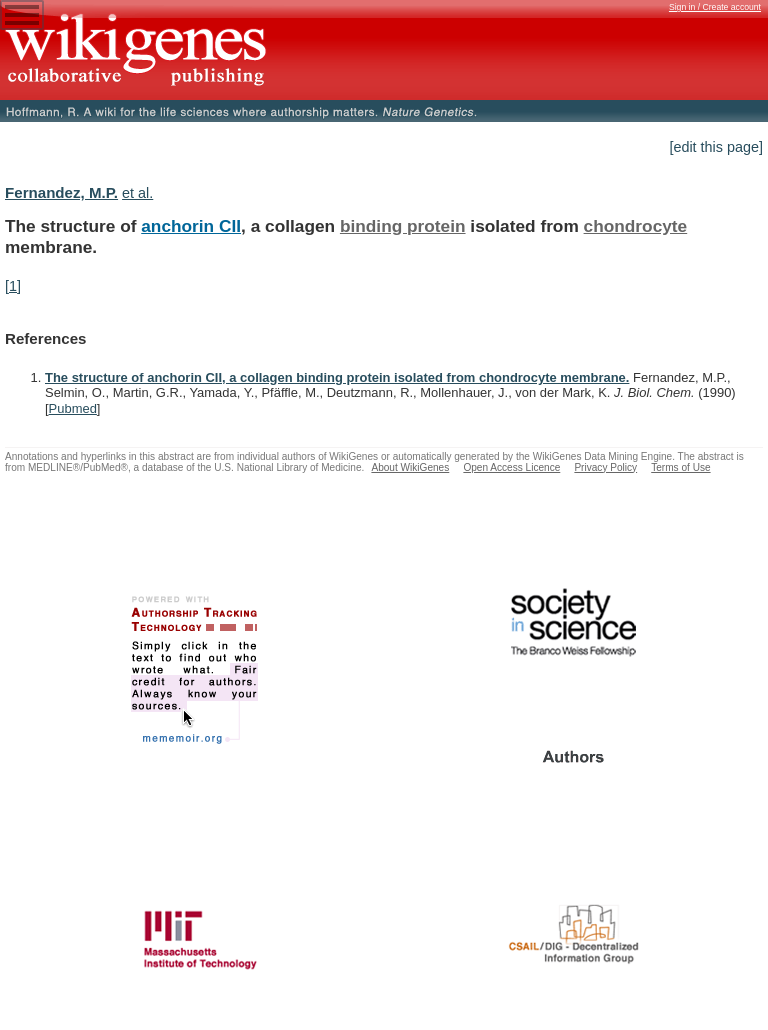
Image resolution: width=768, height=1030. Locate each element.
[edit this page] (716, 147)
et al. (137, 193)
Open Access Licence (511, 467)
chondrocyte (636, 226)
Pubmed (73, 408)
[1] (13, 286)
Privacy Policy (605, 467)
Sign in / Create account (715, 7)
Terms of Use (680, 467)
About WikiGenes (410, 467)
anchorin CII (191, 226)
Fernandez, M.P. (61, 192)
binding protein (403, 226)
